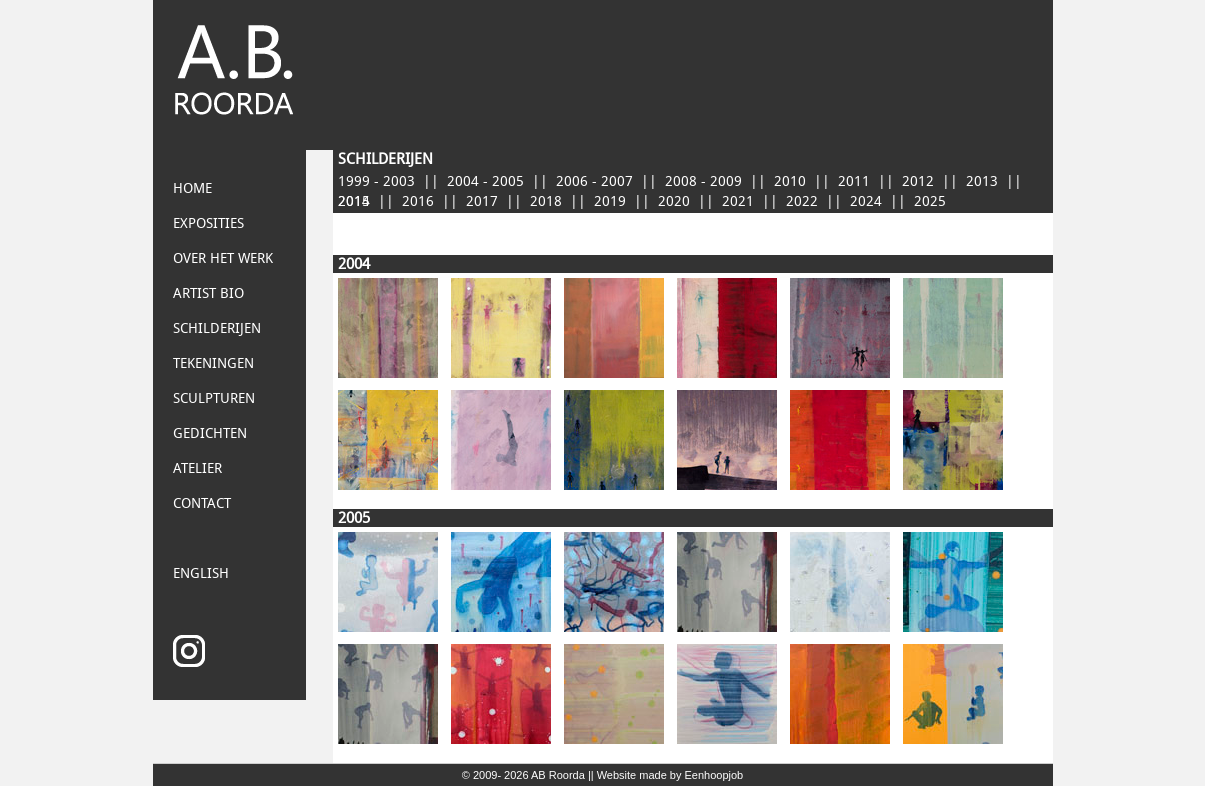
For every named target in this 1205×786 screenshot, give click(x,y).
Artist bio (208, 293)
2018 (546, 201)
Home (192, 188)
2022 (802, 201)
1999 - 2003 (376, 181)
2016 (418, 201)
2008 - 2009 (703, 181)
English (201, 573)
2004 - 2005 (485, 181)
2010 (790, 181)
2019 (610, 201)
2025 (930, 201)
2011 (854, 181)
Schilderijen (217, 328)
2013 (982, 181)
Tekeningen (213, 363)
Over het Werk (223, 258)
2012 (918, 181)
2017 (482, 201)
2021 (738, 201)
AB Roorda (558, 775)
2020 (674, 201)
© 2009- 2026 (496, 775)
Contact (202, 503)
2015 (354, 201)
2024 (866, 201)
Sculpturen (214, 398)
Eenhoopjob (714, 775)
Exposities (208, 223)
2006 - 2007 (594, 181)
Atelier (197, 468)
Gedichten (210, 433)
